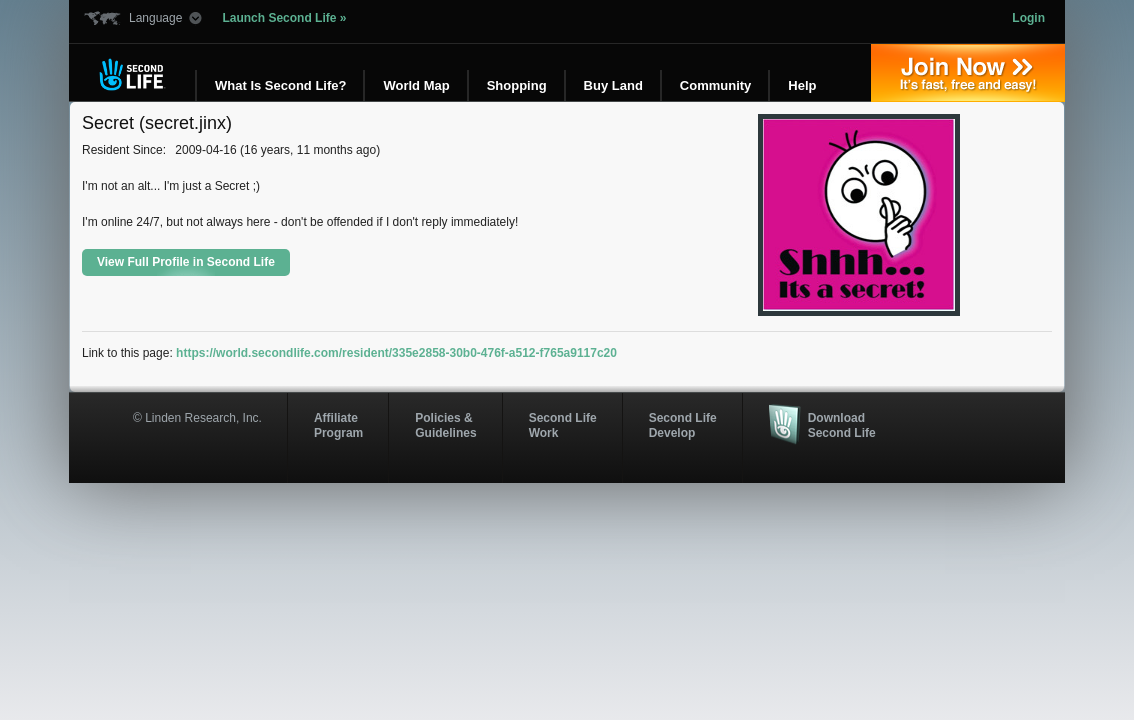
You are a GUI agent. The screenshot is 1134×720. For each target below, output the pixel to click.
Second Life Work (563, 425)
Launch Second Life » (284, 18)
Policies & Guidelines (445, 425)
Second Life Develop (683, 425)
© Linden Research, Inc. (197, 418)
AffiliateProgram (338, 425)
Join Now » (968, 73)
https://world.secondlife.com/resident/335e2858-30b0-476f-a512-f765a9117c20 (396, 353)
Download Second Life (842, 425)
